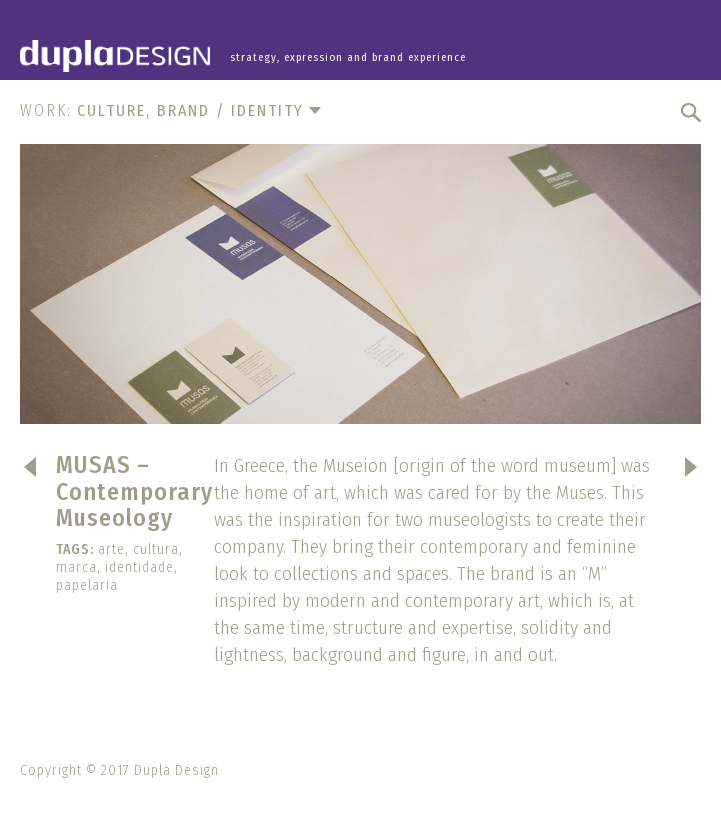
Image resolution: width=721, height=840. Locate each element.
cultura (156, 549)
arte (111, 549)
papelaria (87, 585)
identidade (139, 567)
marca (76, 567)
